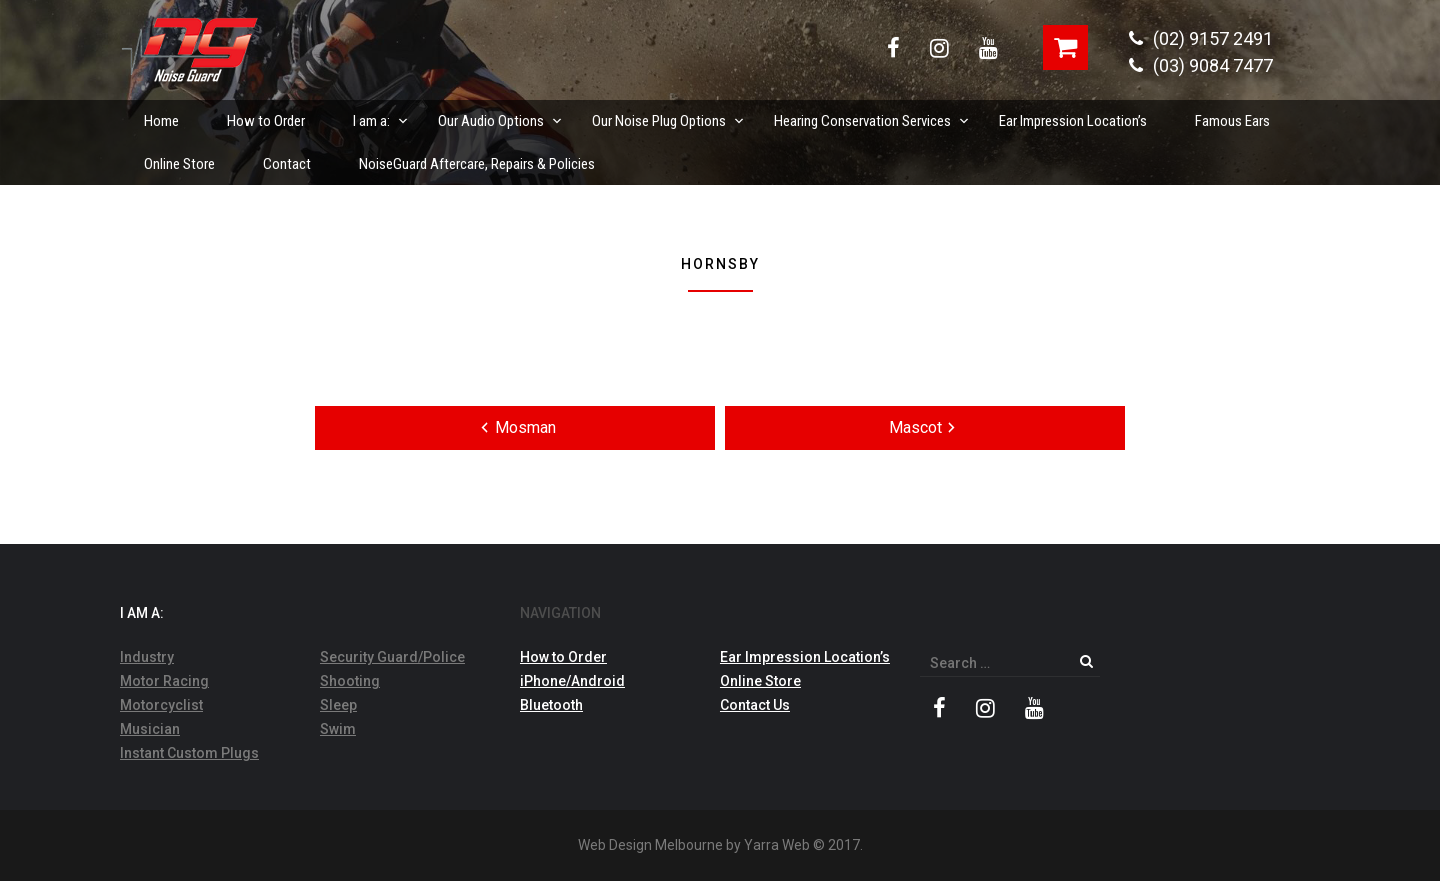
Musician (150, 729)
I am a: (381, 115)
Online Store (179, 164)
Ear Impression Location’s (1073, 121)
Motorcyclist (161, 705)
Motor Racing (164, 681)
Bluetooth (551, 705)
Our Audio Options (501, 115)
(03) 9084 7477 (1201, 65)
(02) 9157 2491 (1201, 38)
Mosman (515, 426)
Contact (287, 164)
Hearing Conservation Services (872, 115)
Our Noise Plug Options (669, 115)
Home (161, 121)
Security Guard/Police (392, 657)
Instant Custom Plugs (189, 753)
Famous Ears (1232, 121)
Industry (147, 657)
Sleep (338, 705)
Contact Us (755, 705)
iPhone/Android (572, 681)
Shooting (350, 681)
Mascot (925, 426)
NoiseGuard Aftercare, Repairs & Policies (477, 164)
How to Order (266, 121)
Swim (338, 729)
